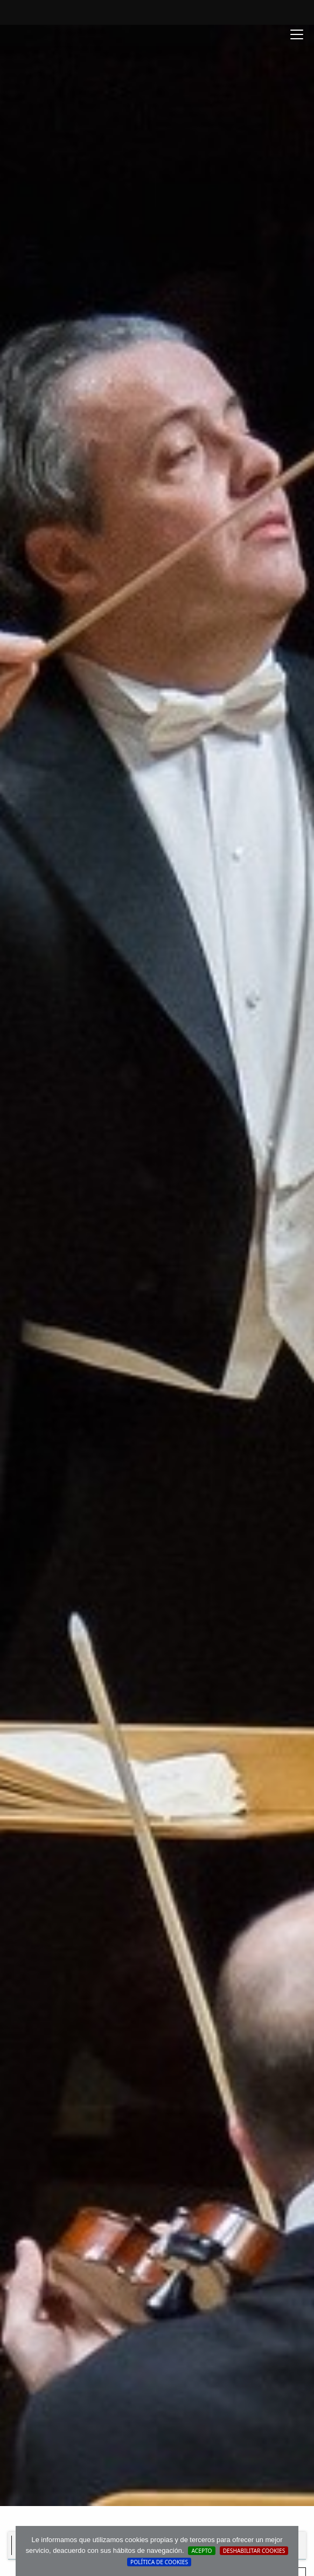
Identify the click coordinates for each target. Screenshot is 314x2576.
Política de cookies (159, 2562)
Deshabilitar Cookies (254, 2550)
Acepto (201, 2550)
